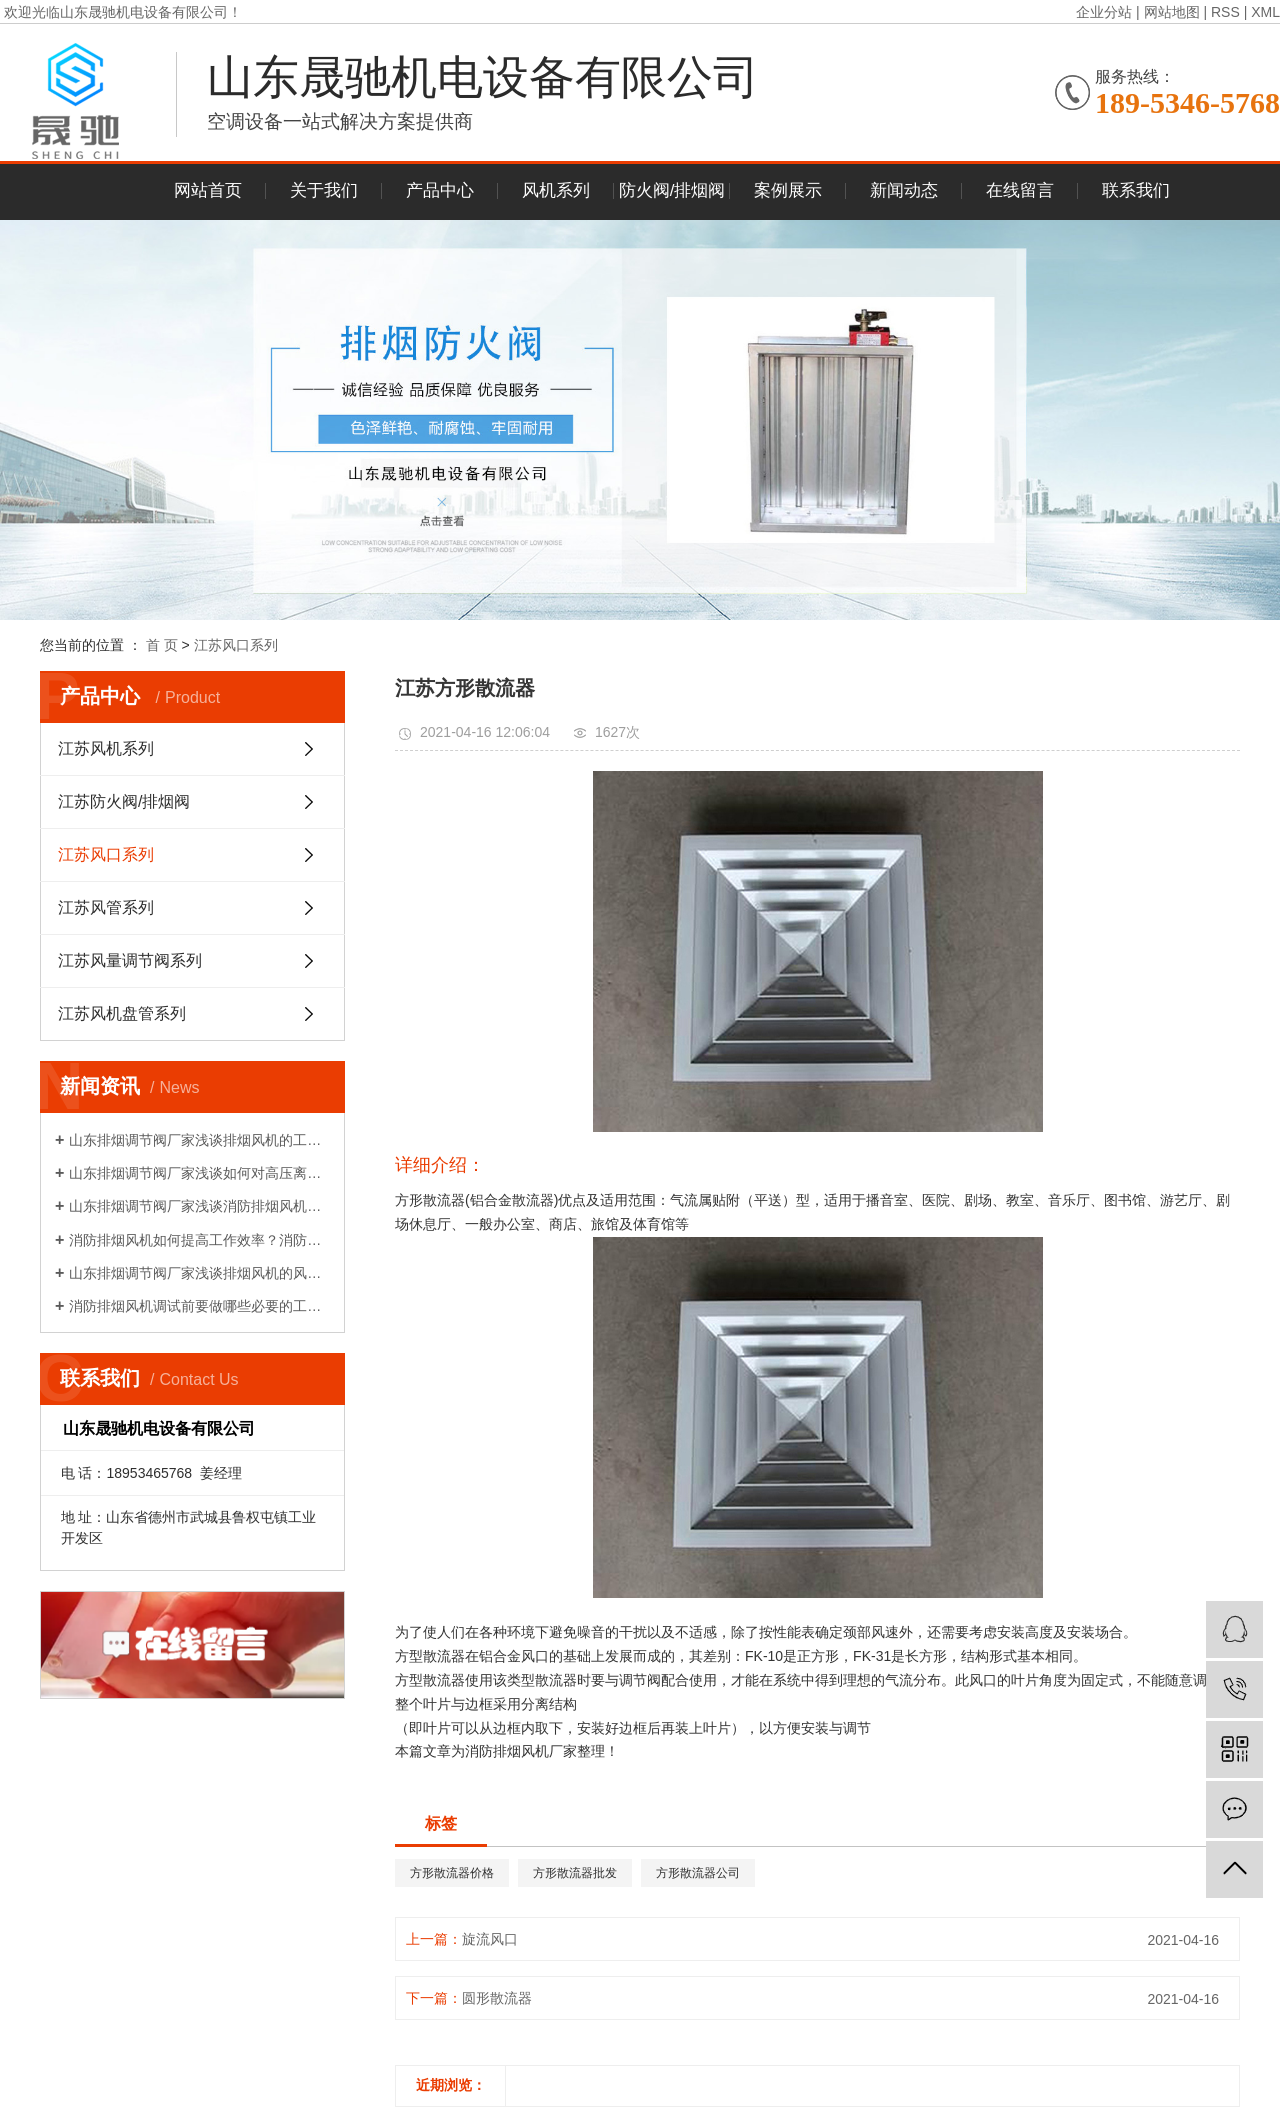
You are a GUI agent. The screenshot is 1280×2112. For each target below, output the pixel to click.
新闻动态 (904, 190)
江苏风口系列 (236, 645)
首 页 (162, 645)
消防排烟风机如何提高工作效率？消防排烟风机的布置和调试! (199, 1240)
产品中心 (440, 190)
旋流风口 (490, 1939)
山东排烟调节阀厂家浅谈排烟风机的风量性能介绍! (199, 1273)
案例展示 (788, 190)
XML (1265, 12)
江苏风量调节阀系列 (130, 960)
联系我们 (1136, 190)
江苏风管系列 (106, 907)
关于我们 (324, 190)
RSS (1225, 12)
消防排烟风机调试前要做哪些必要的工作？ (199, 1306)
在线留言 (1020, 190)
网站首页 (208, 190)
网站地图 (1172, 12)
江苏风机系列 (106, 748)
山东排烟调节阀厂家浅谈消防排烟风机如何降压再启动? (199, 1206)
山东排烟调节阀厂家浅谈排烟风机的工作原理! (199, 1140)
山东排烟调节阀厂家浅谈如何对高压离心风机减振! (199, 1173)
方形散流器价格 (452, 1873)
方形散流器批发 (575, 1873)
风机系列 (556, 190)
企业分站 (1104, 12)
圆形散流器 (497, 1998)
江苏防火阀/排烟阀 (124, 801)
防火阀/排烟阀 (672, 190)
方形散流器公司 (698, 1873)
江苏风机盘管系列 (122, 1013)
